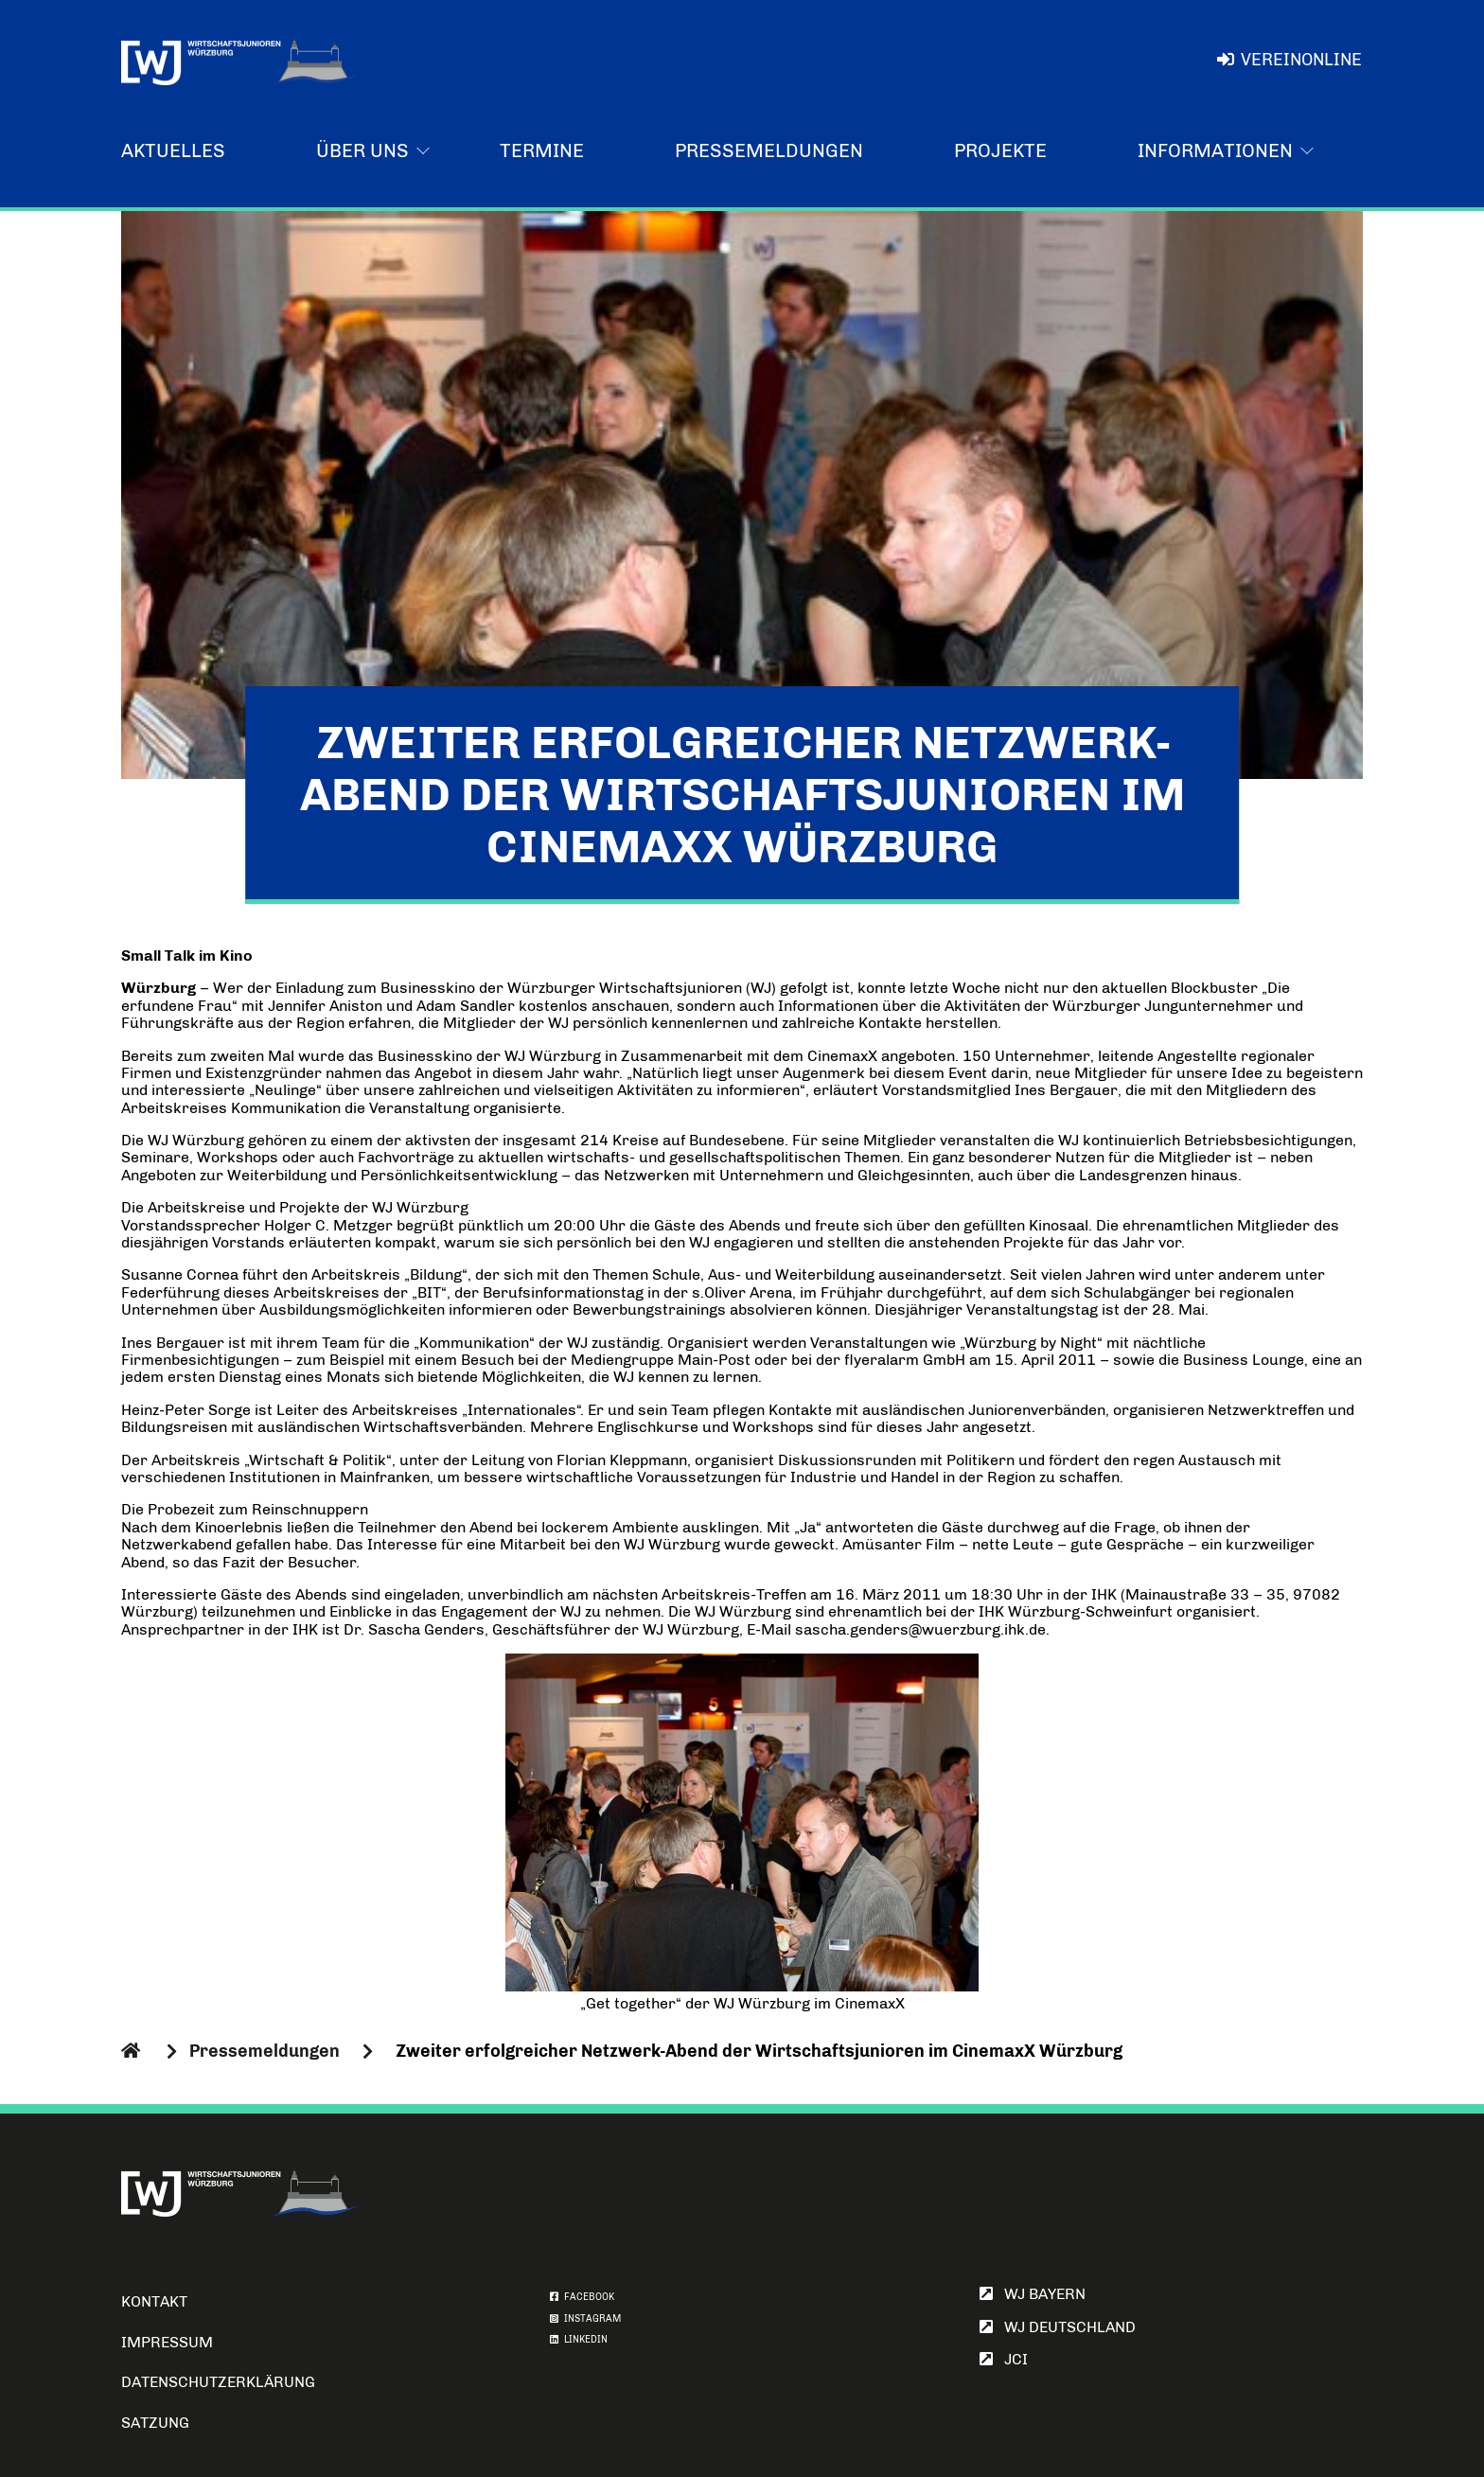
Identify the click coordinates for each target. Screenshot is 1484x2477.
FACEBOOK (582, 2297)
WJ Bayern (1033, 2294)
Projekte (1000, 150)
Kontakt (154, 2301)
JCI (1004, 2359)
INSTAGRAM (585, 2319)
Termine (542, 150)
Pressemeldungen (769, 150)
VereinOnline (1289, 59)
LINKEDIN (579, 2339)
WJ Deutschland (1058, 2327)
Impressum (167, 2342)
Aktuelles (173, 150)
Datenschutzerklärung (218, 2382)
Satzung (155, 2423)
